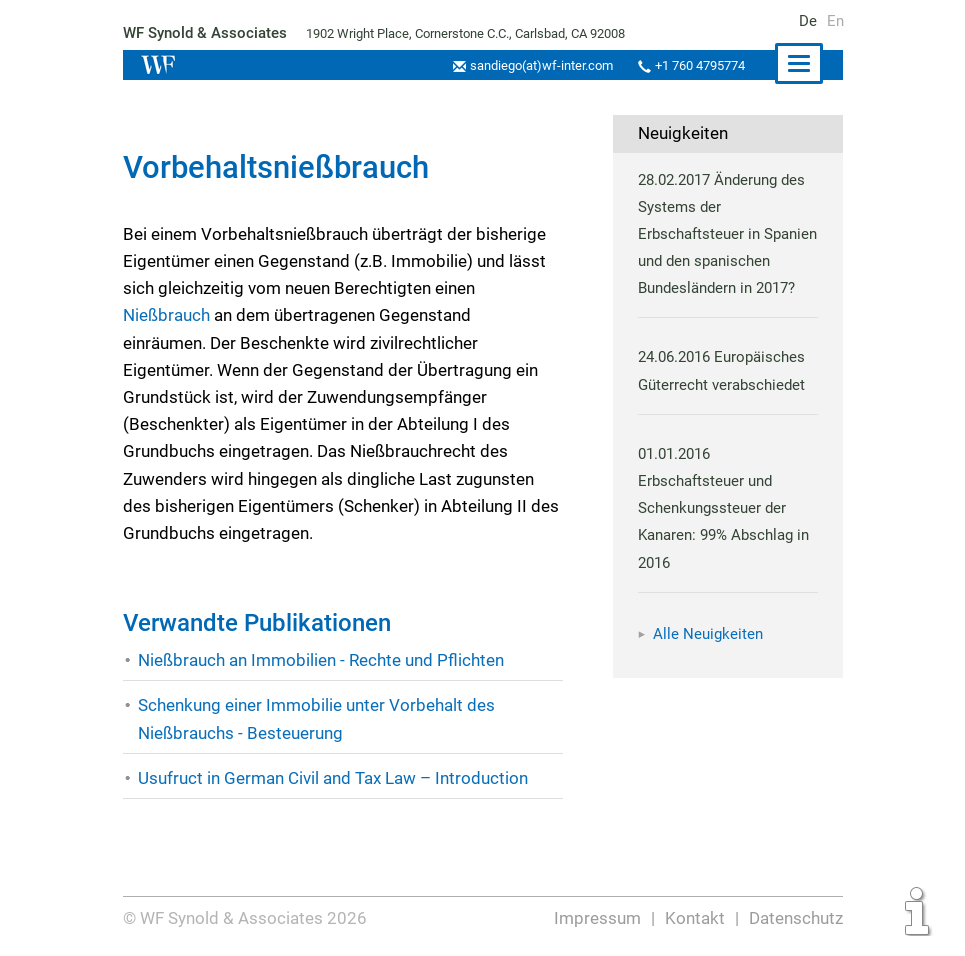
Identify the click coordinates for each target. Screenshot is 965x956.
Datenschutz (795, 918)
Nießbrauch (168, 315)
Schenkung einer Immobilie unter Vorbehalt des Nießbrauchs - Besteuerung (316, 718)
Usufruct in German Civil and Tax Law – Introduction (334, 778)
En (835, 21)
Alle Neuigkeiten (708, 661)
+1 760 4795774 (698, 65)
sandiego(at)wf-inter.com (535, 65)
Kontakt (694, 918)
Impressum (598, 918)
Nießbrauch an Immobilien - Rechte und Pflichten (322, 660)
